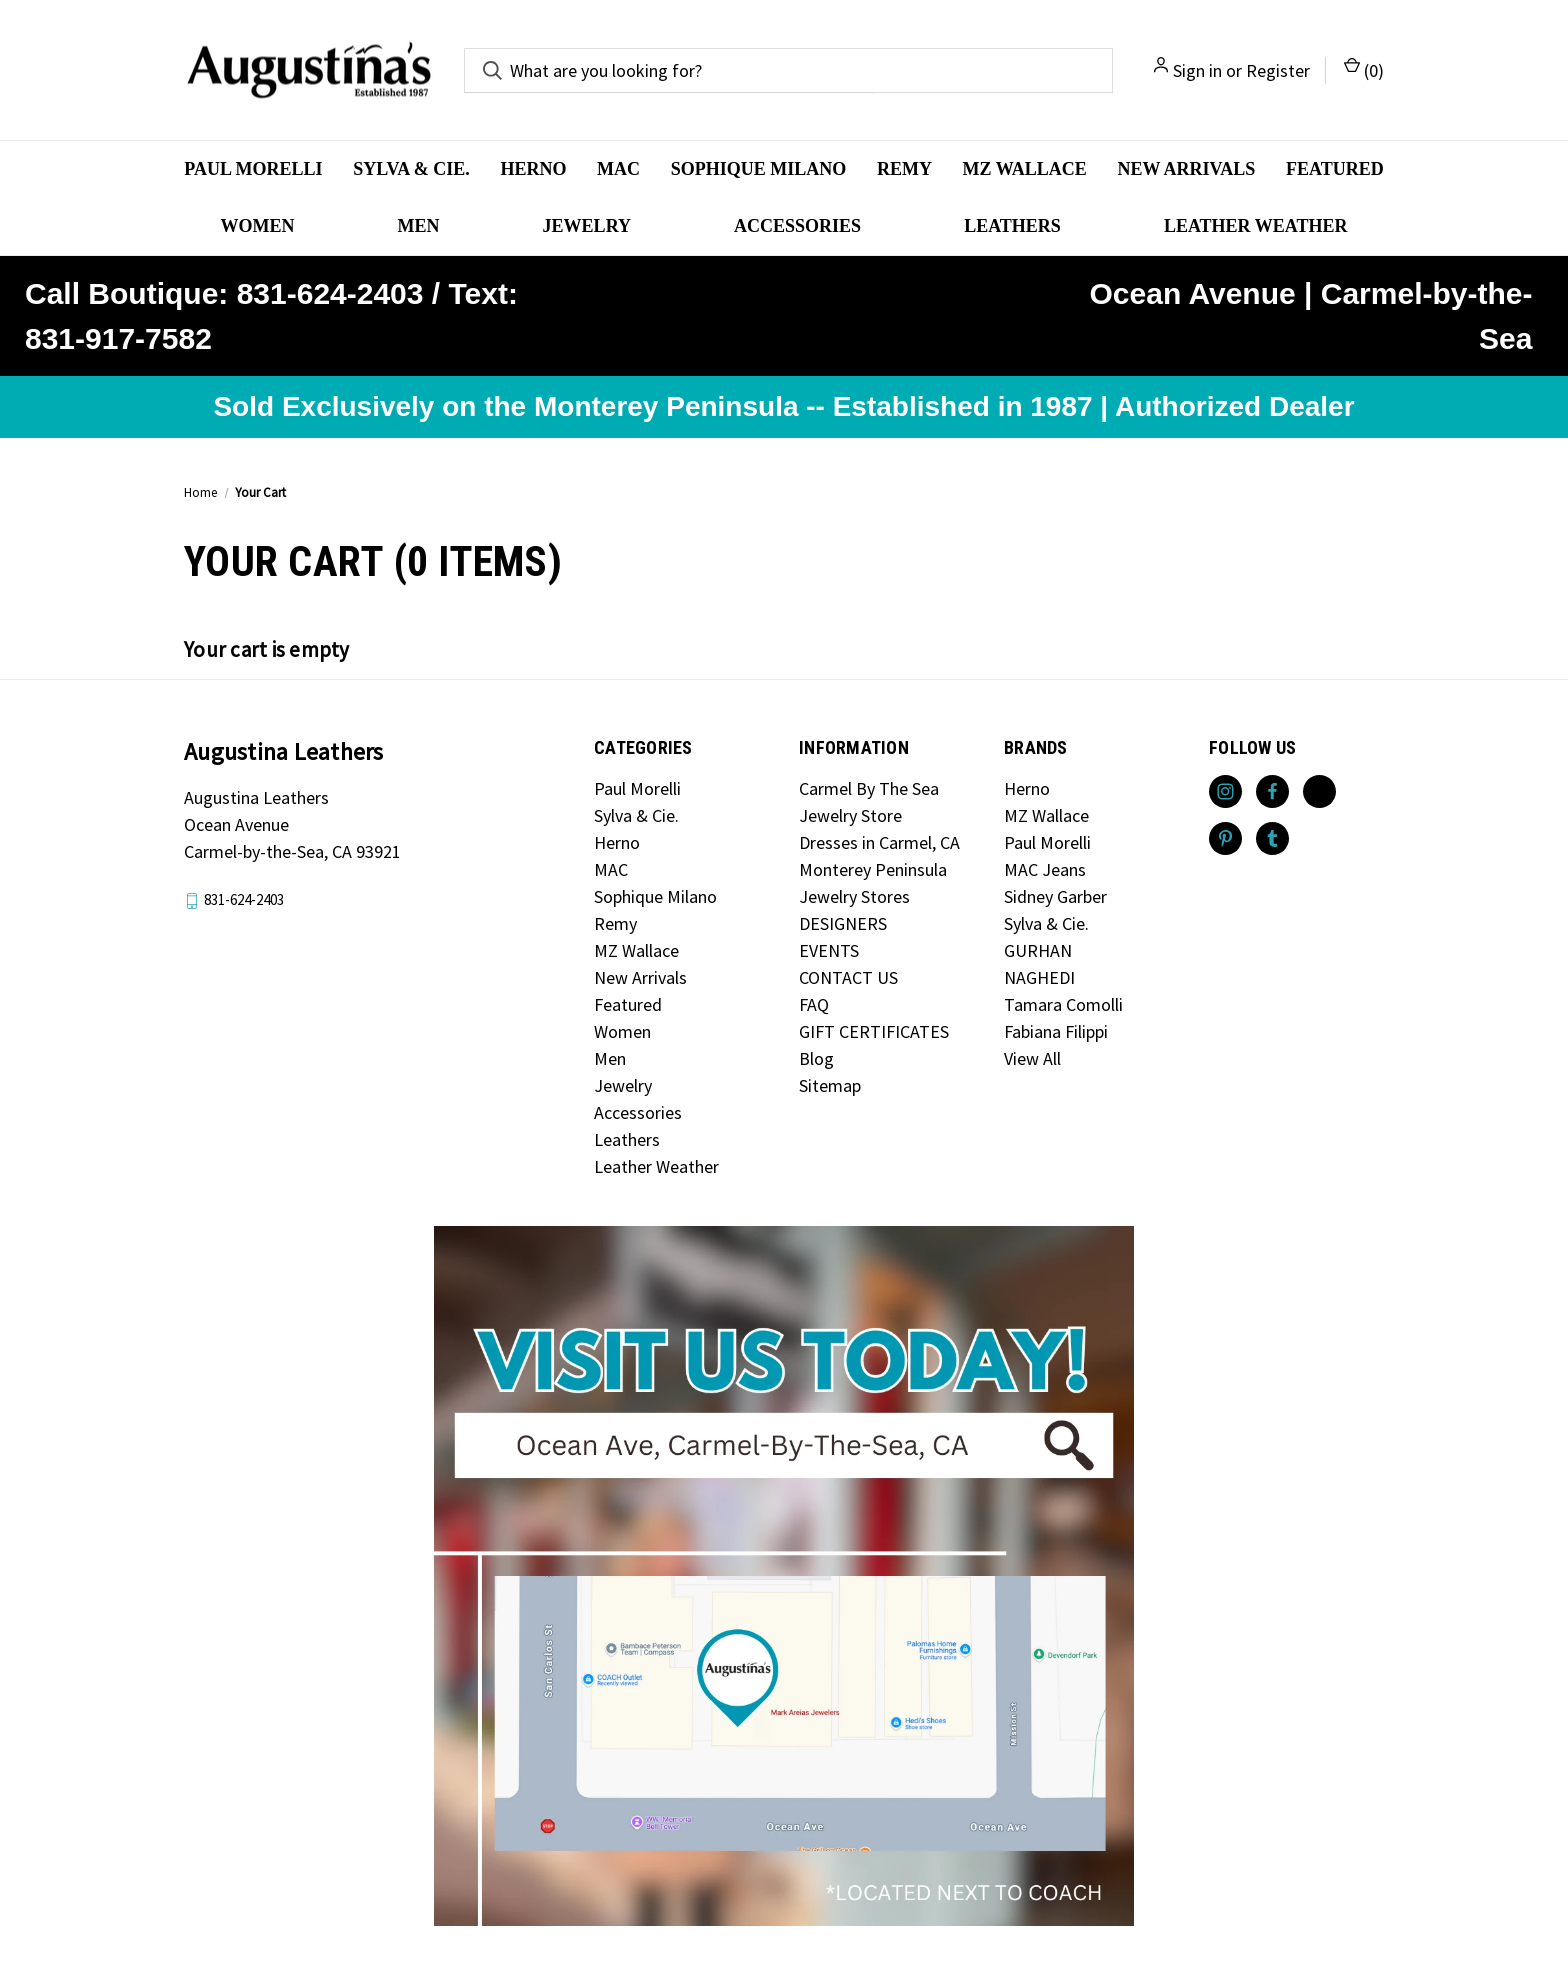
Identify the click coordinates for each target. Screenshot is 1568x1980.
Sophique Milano (759, 169)
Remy (904, 169)
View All (1032, 1058)
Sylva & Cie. (411, 169)
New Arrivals (1186, 169)
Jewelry (587, 226)
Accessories (797, 226)
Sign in (1197, 70)
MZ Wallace (1025, 169)
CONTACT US (848, 977)
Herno (533, 169)
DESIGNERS (843, 923)
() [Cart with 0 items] (1364, 69)
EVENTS (829, 950)
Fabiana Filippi (1056, 1031)
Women (258, 226)
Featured (1335, 169)
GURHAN (1038, 950)
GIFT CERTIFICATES (874, 1031)
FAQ (814, 1004)
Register (1278, 70)
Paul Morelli (253, 169)
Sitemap (830, 1085)
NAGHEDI (1039, 977)
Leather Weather (1256, 226)
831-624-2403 (244, 899)
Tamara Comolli (1063, 1004)
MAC (618, 169)
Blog (816, 1058)
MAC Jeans (1045, 869)
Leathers (1012, 226)
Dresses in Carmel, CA (879, 842)
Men (419, 226)
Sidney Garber (1055, 896)
